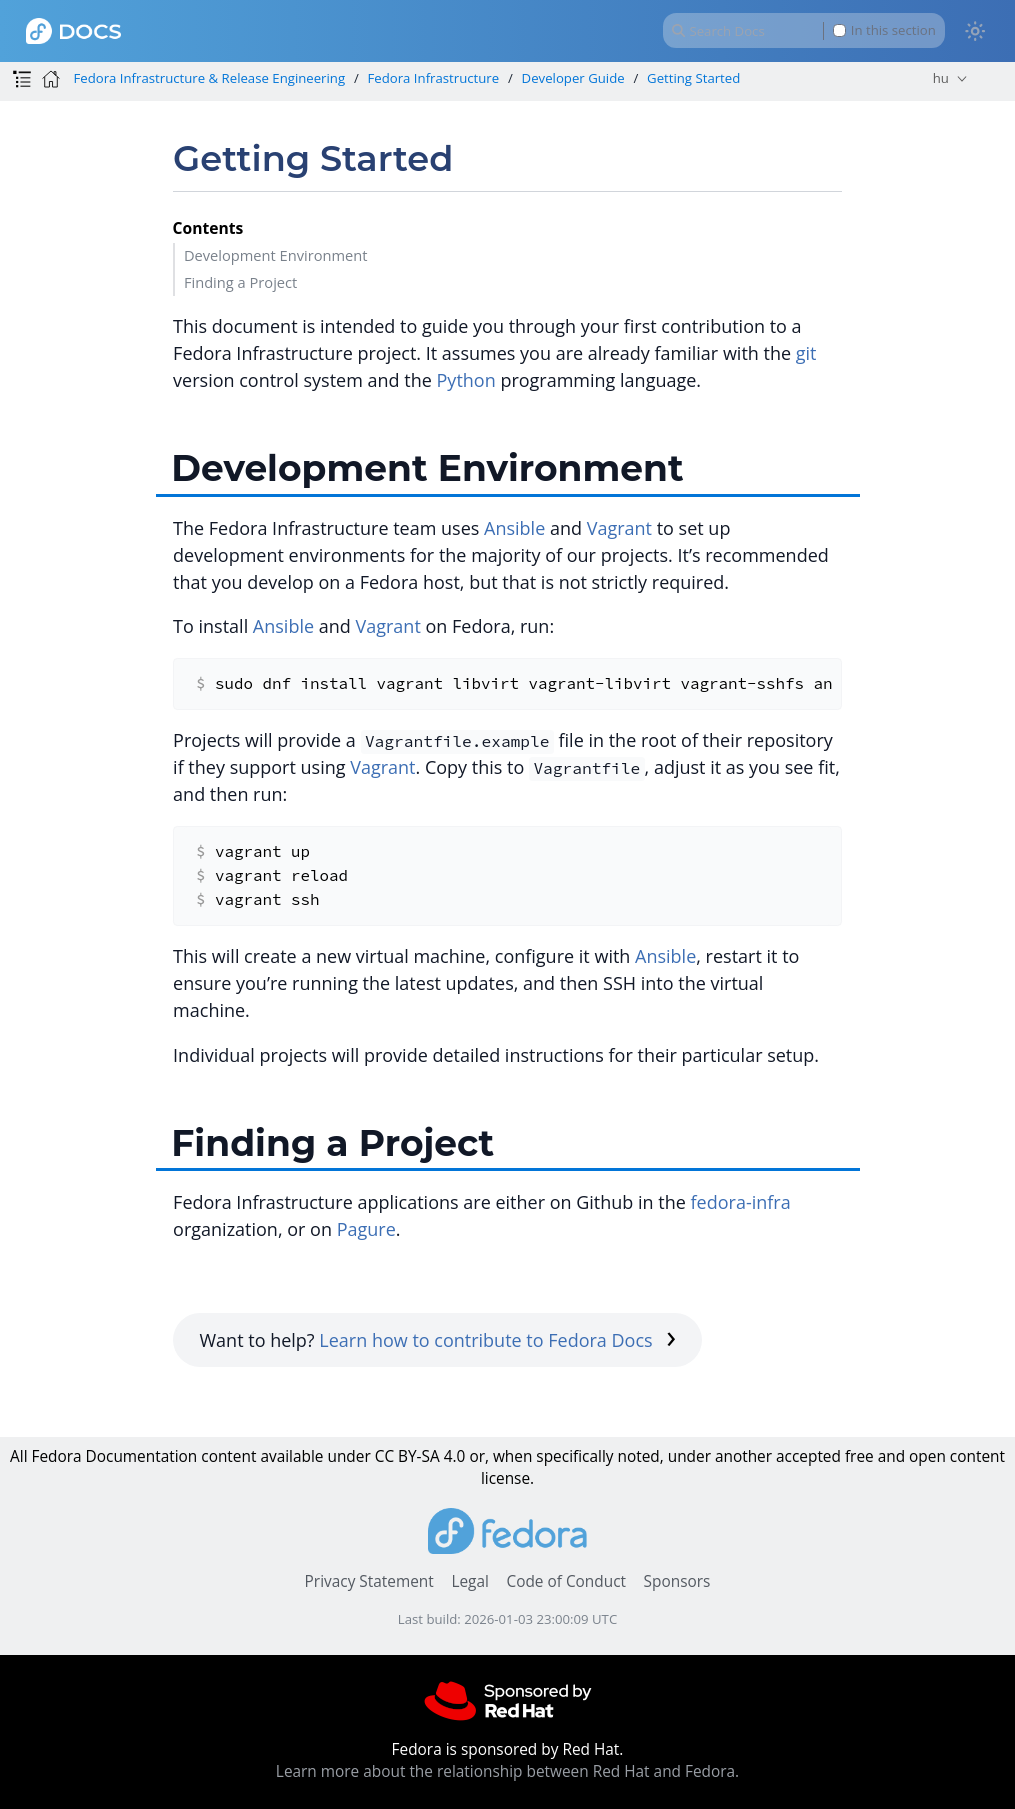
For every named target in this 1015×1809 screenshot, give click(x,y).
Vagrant (619, 528)
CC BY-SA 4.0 (420, 1456)
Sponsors (677, 1581)
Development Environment (276, 255)
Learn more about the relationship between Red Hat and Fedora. (507, 1771)
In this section (884, 30)
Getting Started (693, 78)
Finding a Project (240, 282)
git (806, 353)
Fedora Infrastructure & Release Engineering (209, 78)
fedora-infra (741, 1202)
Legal (469, 1581)
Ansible (514, 528)
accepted (808, 1456)
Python (466, 380)
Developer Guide (573, 78)
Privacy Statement (369, 1581)
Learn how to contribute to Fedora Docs (497, 1340)
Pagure (366, 1229)
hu (941, 78)
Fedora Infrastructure (434, 78)
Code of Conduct (566, 1581)
